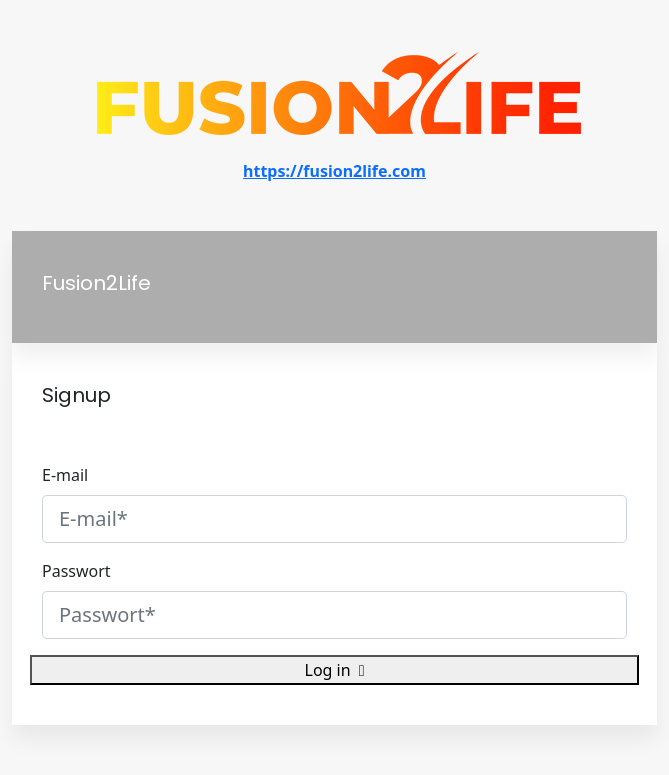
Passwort (76, 571)
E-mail (65, 475)
